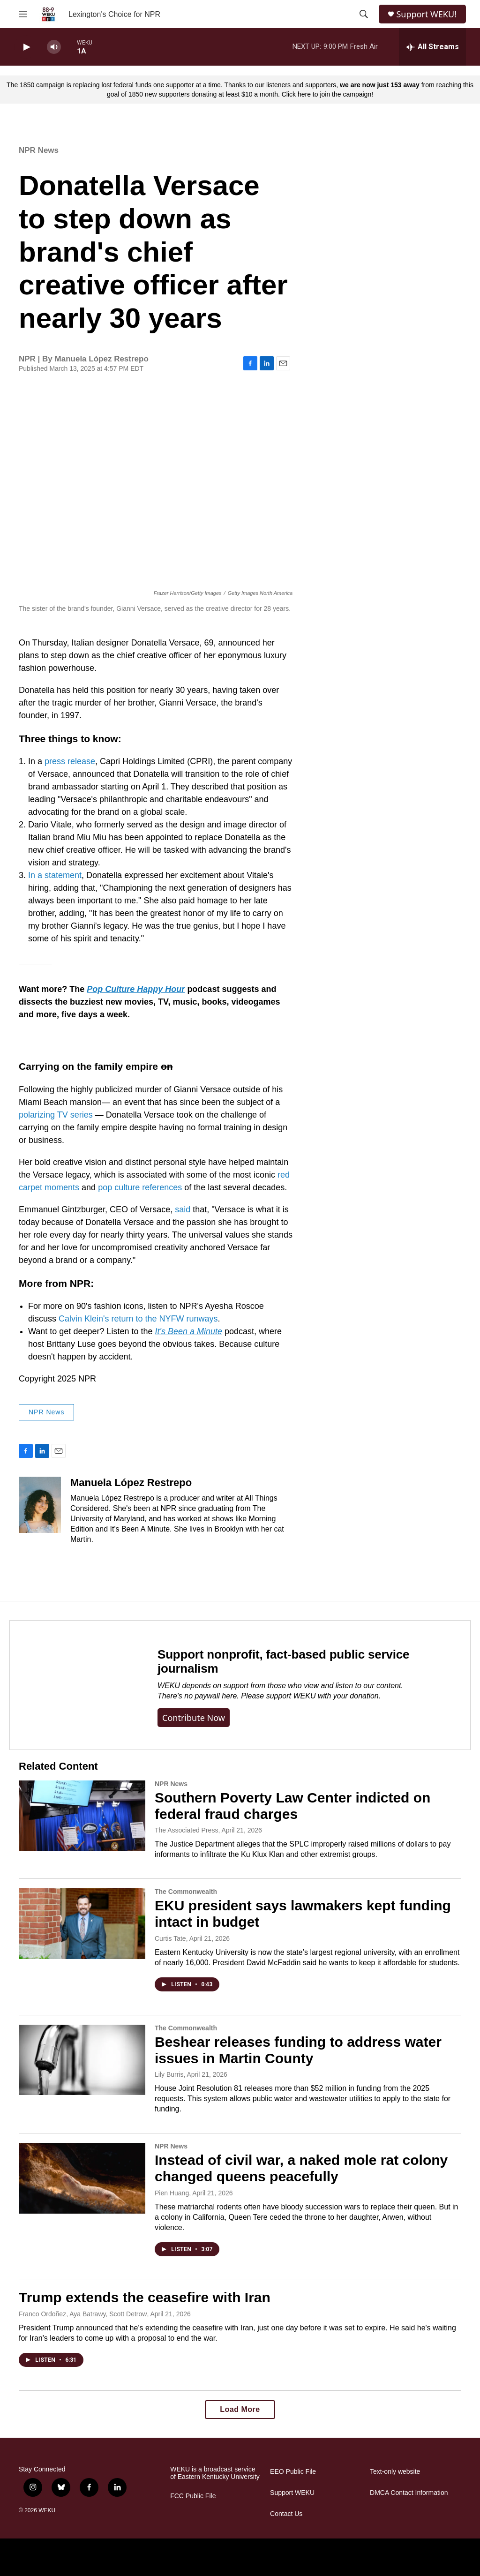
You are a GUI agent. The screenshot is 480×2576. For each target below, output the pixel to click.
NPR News (39, 150)
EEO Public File (293, 2471)
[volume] (54, 47)
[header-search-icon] (364, 14)
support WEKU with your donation (322, 1696)
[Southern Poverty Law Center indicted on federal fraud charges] (82, 1815)
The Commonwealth (186, 1891)
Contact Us (286, 2513)
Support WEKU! (426, 14)
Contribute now (193, 1717)
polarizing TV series (56, 1114)
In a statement (55, 875)
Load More (240, 2409)
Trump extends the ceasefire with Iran (144, 2297)
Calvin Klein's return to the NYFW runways (138, 1318)
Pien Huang (172, 2193)
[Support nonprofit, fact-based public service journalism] (74, 1685)
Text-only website (395, 2471)
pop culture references (140, 1187)
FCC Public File (193, 2496)
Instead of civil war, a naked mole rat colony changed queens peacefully (301, 2168)
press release (70, 761)
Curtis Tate (170, 1938)
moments (63, 1187)
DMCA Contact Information (409, 2492)
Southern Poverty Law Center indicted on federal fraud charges (292, 1806)
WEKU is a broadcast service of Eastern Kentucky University (215, 2473)
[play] (25, 47)
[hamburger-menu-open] (23, 14)
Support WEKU (292, 2492)
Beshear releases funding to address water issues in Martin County (298, 2050)
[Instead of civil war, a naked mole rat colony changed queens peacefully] (82, 2178)
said (184, 1209)
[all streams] (432, 47)
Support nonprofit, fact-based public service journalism (283, 1661)
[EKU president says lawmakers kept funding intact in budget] (82, 1923)
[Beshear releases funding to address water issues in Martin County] (82, 2060)
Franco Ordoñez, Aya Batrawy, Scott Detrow (83, 2314)
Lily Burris (169, 2074)
